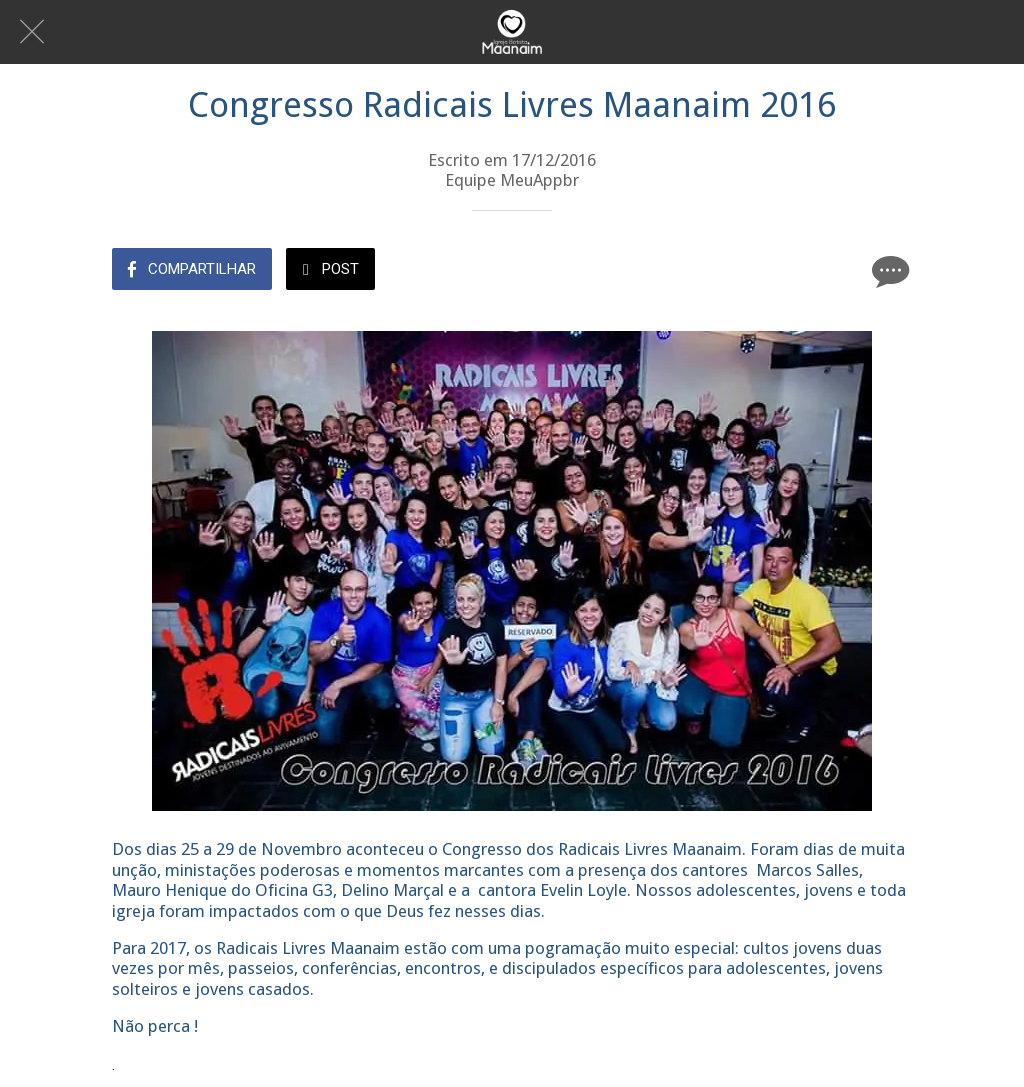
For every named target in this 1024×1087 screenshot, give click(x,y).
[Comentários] (888, 271)
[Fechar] (32, 32)
